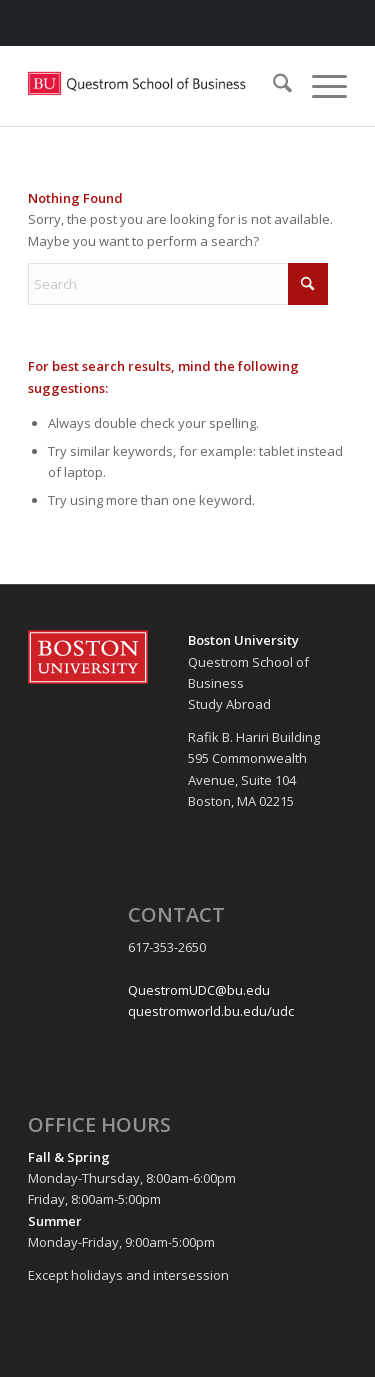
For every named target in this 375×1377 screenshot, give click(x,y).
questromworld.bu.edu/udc (211, 1011)
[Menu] (319, 86)
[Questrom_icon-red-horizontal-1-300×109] (155, 86)
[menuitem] (272, 86)
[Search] (272, 86)
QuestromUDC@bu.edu (199, 990)
